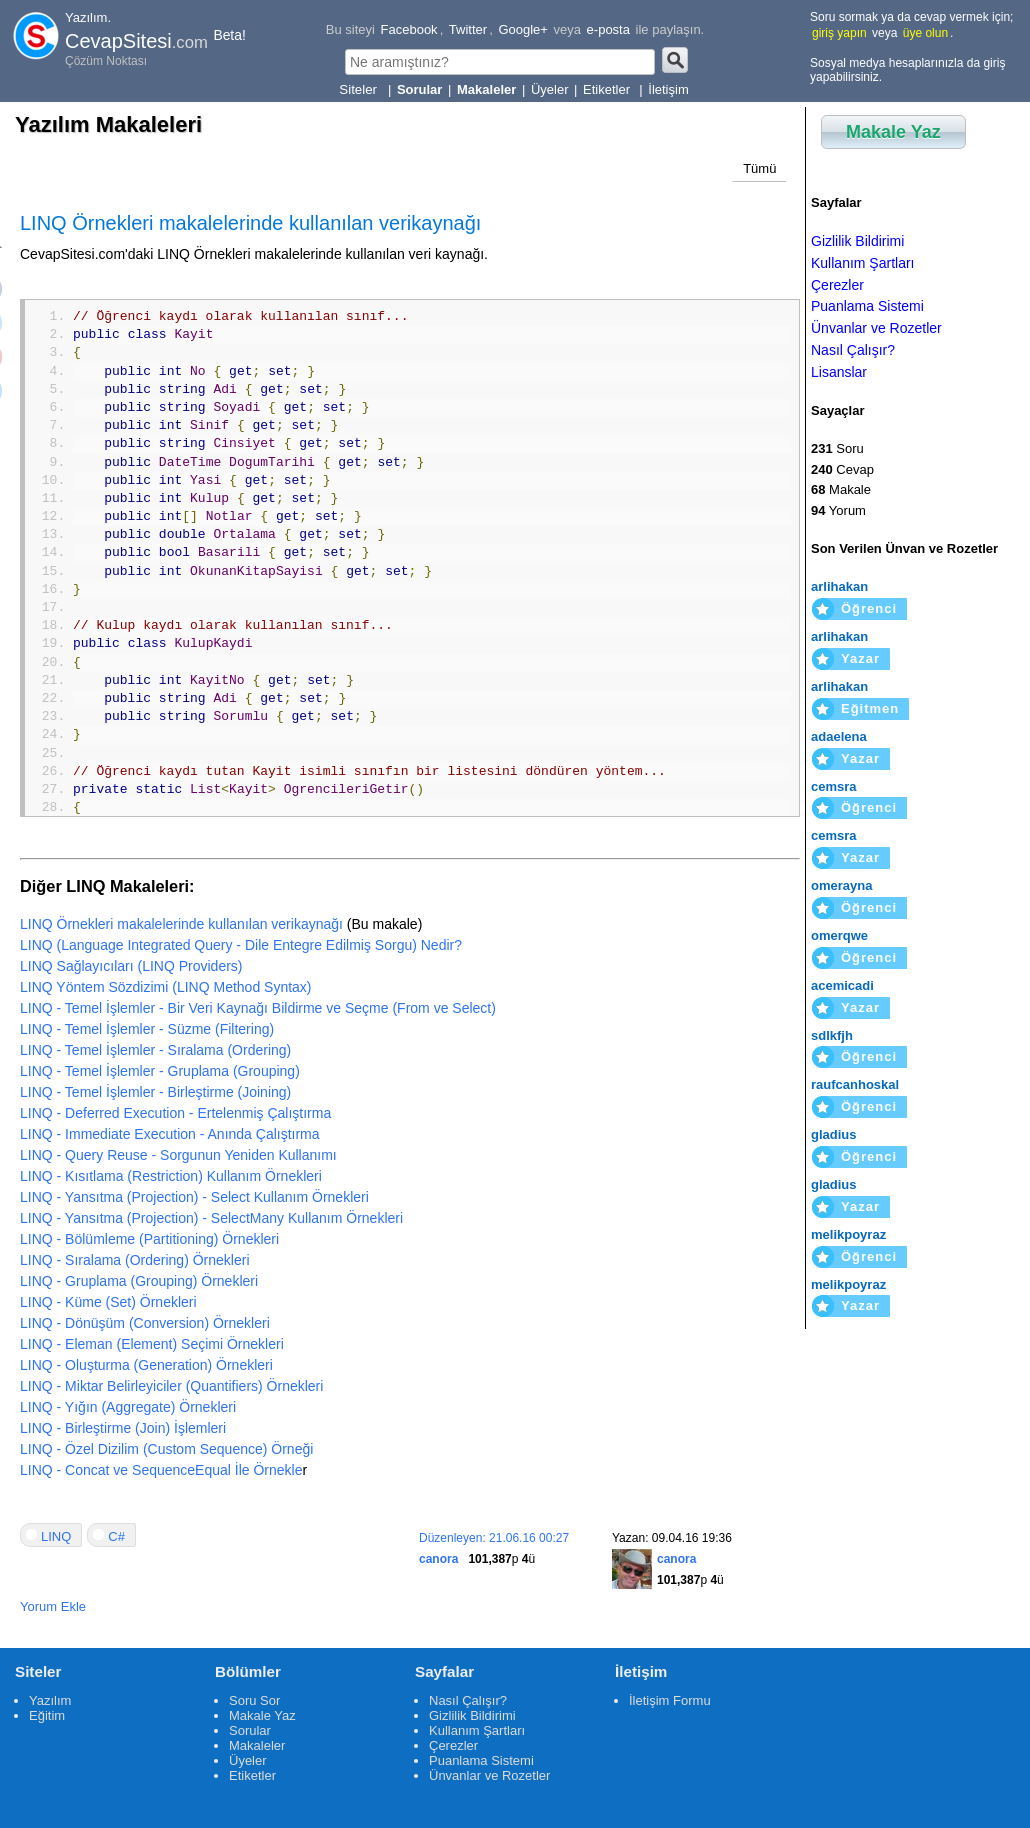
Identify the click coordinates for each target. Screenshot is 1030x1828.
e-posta (608, 29)
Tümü (759, 168)
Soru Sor (254, 1700)
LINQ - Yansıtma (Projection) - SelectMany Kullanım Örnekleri (211, 1218)
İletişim (668, 89)
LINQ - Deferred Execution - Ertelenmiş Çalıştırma (175, 1113)
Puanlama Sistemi (867, 306)
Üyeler (550, 89)
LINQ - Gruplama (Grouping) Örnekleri (139, 1281)
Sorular (250, 1730)
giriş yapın (839, 33)
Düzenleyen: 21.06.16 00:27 (494, 1538)
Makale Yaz (893, 132)
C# (116, 1536)
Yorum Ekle (53, 1606)
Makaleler (257, 1745)
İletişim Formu (670, 1700)
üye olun (925, 33)
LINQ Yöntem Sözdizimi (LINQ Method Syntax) (166, 987)
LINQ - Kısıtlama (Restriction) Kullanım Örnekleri (171, 1176)
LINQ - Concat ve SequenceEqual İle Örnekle (161, 1470)
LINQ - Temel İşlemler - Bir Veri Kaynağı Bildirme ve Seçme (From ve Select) (258, 1008)
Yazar (860, 658)
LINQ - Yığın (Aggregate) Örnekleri (128, 1407)
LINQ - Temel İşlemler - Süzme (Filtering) (147, 1029)
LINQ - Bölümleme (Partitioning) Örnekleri (149, 1239)
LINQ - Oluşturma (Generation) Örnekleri (146, 1365)
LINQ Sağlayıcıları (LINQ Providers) (131, 966)
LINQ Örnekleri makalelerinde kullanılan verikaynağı (181, 924)
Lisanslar (839, 372)
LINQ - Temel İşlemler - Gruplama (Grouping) (160, 1071)
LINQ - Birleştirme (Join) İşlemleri (123, 1428)
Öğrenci (869, 608)
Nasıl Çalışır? (853, 350)
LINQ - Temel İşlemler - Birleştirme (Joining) (155, 1092)
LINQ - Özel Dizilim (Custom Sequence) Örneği (166, 1449)
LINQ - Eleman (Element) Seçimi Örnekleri (152, 1344)
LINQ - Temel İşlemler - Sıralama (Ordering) (155, 1050)
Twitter (468, 29)
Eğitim (47, 1715)
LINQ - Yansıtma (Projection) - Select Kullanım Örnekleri (194, 1197)
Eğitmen (870, 708)
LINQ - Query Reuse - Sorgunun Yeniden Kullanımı (178, 1155)
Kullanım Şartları (862, 263)
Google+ (523, 29)
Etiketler (608, 89)
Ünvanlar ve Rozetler (876, 328)
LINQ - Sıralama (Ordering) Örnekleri (135, 1260)
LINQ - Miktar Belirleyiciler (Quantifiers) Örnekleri (171, 1386)
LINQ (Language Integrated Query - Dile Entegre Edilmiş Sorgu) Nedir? (241, 945)
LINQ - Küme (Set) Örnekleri (108, 1302)
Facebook (409, 29)
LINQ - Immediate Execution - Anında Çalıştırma (170, 1134)
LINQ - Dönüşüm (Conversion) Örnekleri (145, 1323)
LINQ (56, 1536)
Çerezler (837, 285)
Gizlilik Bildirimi (857, 241)
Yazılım (50, 1700)
